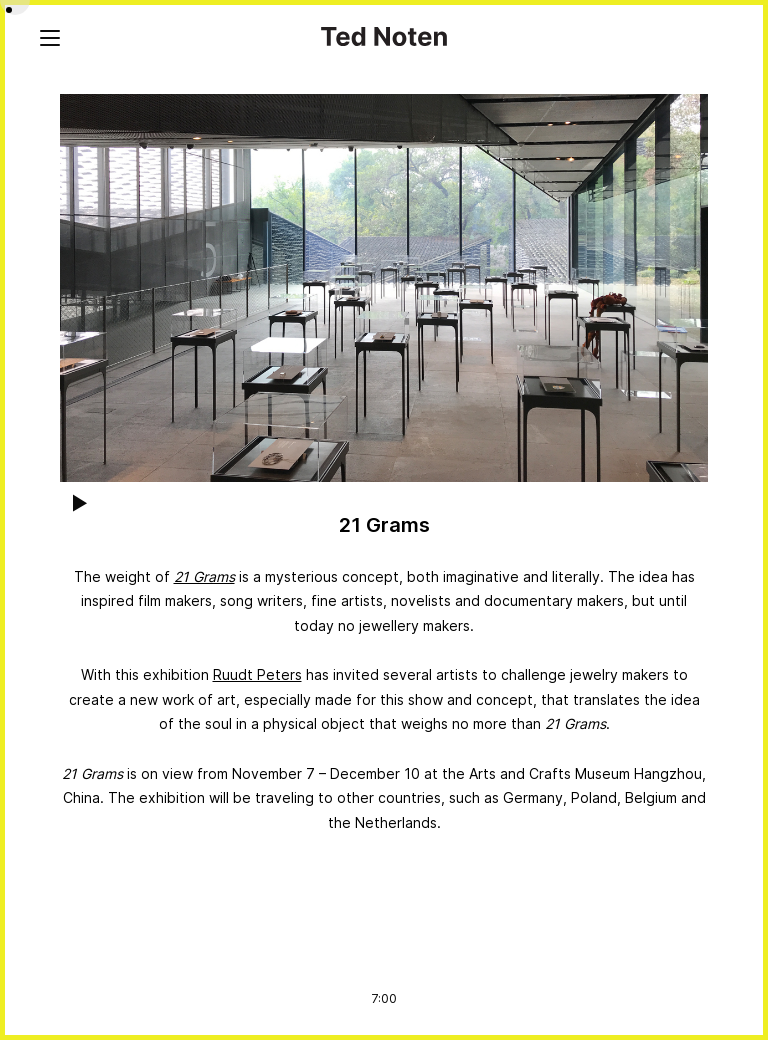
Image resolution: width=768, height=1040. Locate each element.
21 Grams (204, 576)
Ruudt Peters (257, 674)
